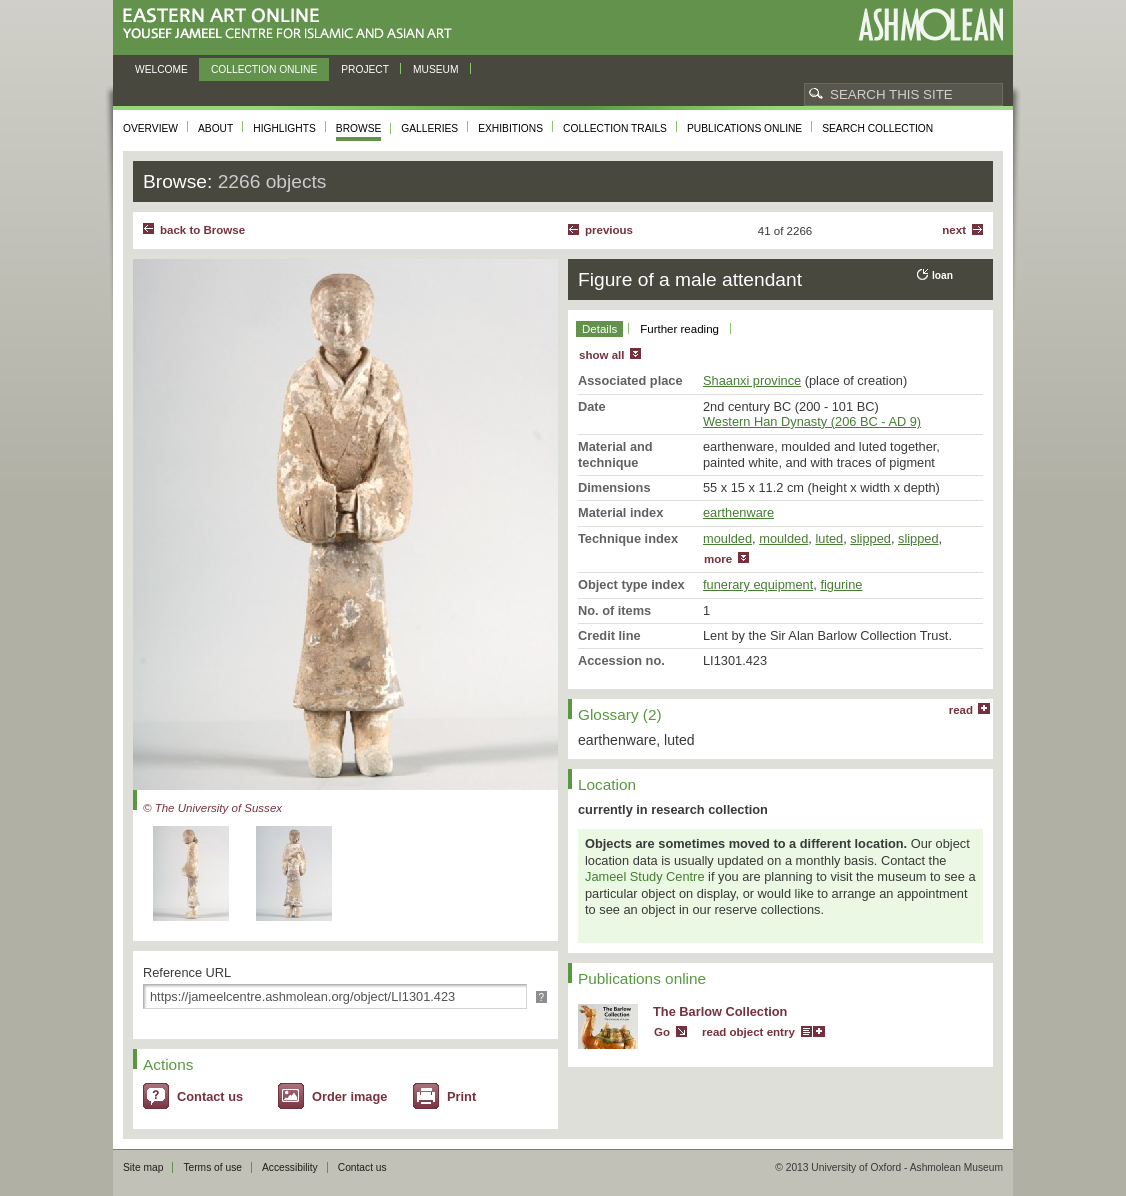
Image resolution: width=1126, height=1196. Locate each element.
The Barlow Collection (720, 1011)
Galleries (429, 128)
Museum (436, 69)
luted (829, 538)
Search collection (877, 128)
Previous (609, 230)
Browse (359, 128)
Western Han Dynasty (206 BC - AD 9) (812, 421)
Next (954, 230)
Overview (150, 128)
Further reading (679, 329)
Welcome (161, 69)
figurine (841, 584)
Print (461, 1096)
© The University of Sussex (212, 808)
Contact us (210, 1096)
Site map (143, 1167)
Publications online (744, 128)
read (961, 710)
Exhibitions (510, 128)
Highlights (284, 128)
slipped (870, 538)
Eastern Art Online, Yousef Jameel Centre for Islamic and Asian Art (292, 24)
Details (599, 329)
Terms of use (212, 1167)
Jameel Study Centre (645, 876)
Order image (349, 1096)
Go (662, 1032)
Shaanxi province (752, 380)
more (718, 559)
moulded (727, 538)
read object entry (748, 1032)
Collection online (264, 69)
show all (601, 355)
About (215, 128)
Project (365, 69)
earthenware (738, 512)
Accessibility (290, 1167)
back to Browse (202, 230)
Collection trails (615, 128)
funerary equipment (758, 584)
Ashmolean (930, 24)
